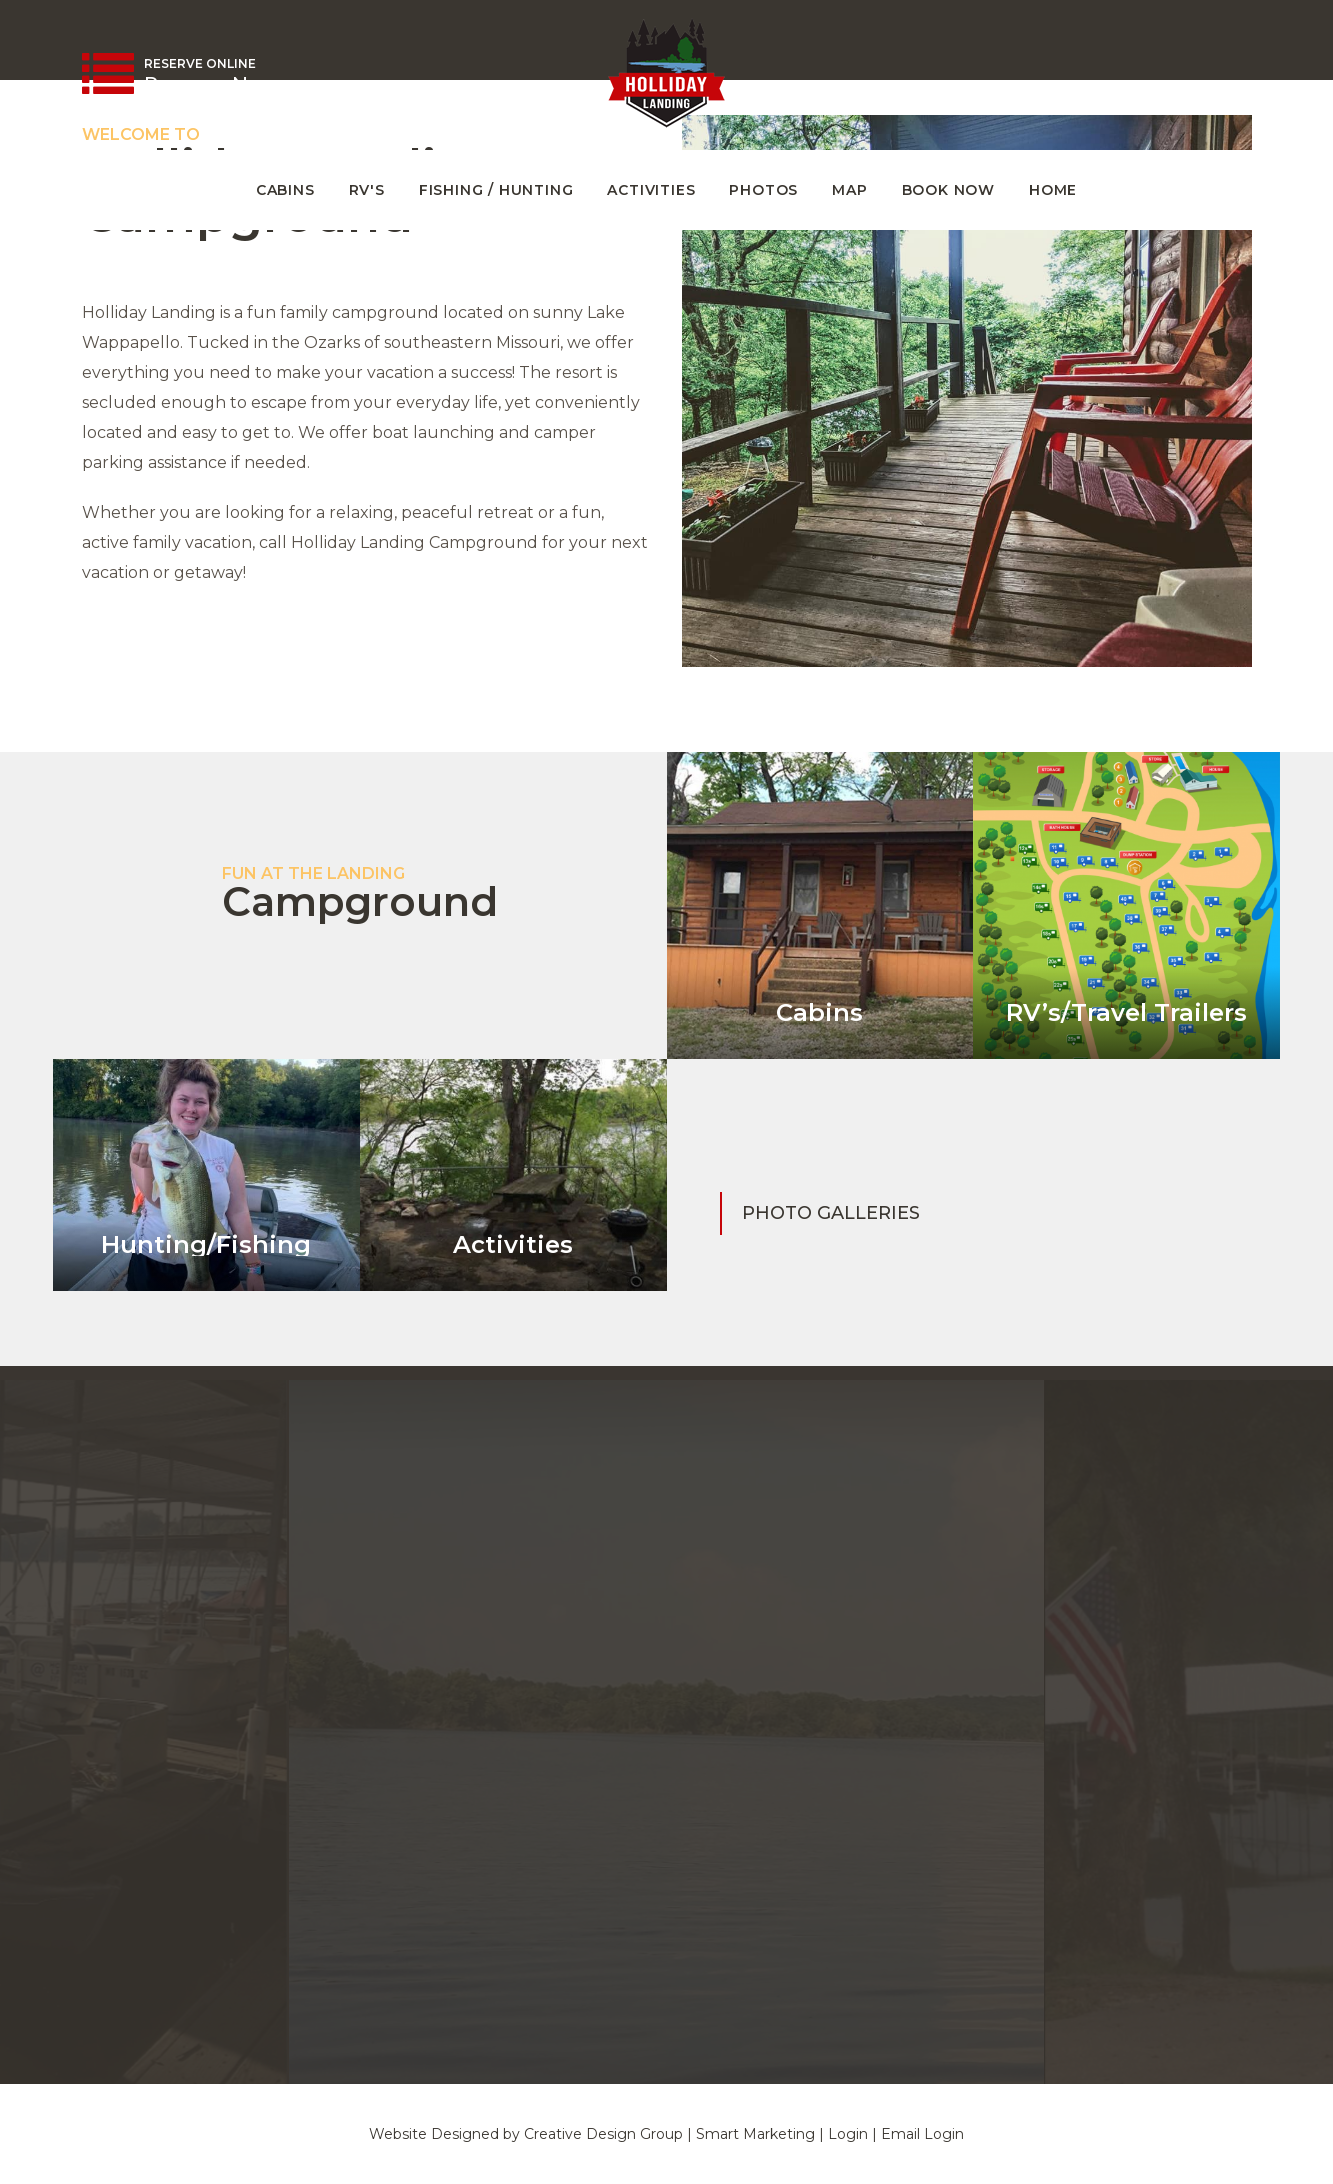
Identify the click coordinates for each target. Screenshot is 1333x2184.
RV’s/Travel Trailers (1126, 1012)
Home (1053, 190)
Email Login (922, 2134)
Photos (763, 190)
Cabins (285, 190)
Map (849, 190)
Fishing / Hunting (496, 190)
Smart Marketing (755, 2134)
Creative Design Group (603, 2134)
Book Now (948, 190)
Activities (651, 190)
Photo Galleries (831, 1213)
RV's (367, 190)
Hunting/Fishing (206, 1244)
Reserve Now (211, 84)
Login (848, 2134)
